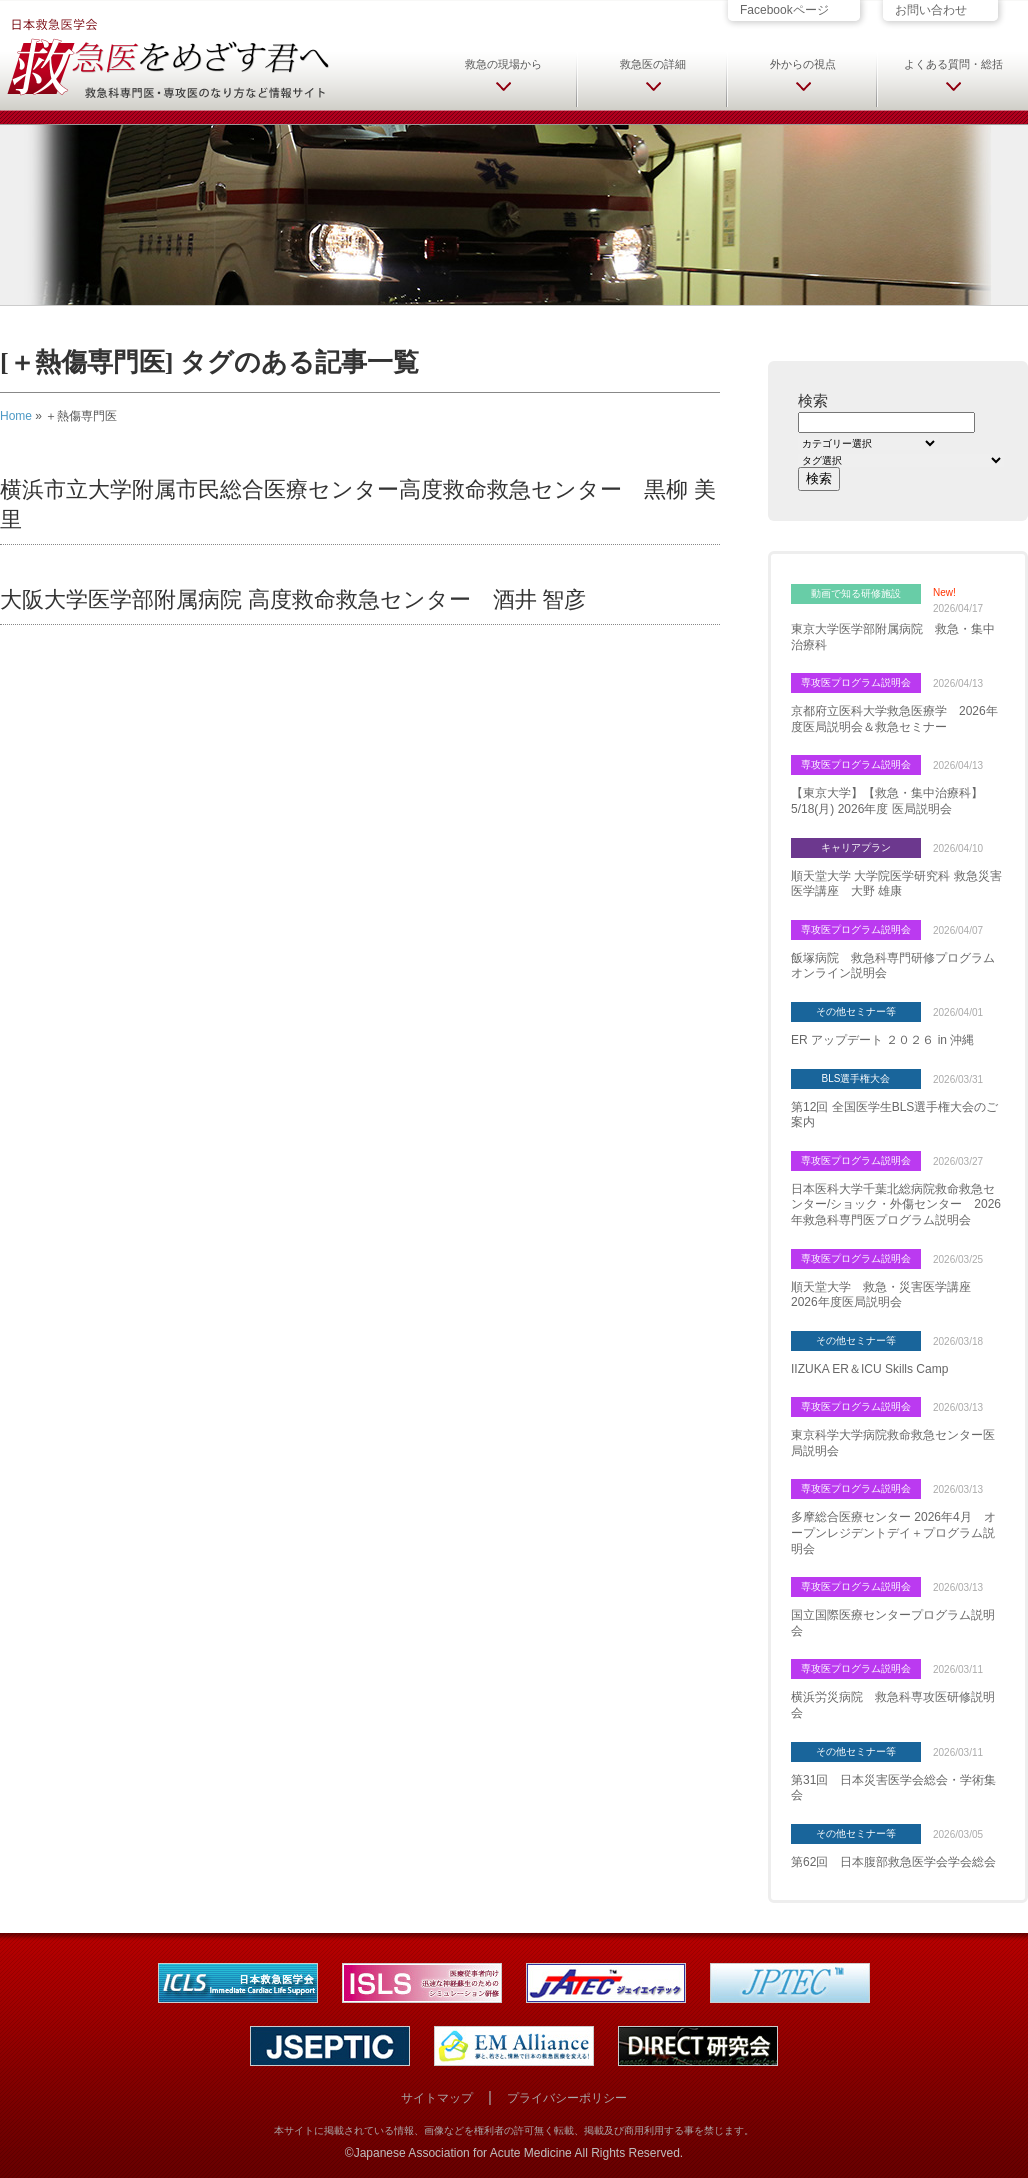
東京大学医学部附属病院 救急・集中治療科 (893, 637)
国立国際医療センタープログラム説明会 (893, 1623)
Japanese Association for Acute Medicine (463, 2153)
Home (16, 416)
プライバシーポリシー (567, 2098)
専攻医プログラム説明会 (856, 682)
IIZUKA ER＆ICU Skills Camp (869, 1369)
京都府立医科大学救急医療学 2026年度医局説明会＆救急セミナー (894, 719)
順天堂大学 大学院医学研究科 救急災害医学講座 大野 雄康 (896, 884)
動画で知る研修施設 (856, 593)
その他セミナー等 (856, 1011)
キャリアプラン (856, 847)
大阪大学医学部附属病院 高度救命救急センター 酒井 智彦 (293, 599)
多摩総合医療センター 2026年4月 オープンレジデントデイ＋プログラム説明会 (893, 1532)
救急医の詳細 (653, 64)
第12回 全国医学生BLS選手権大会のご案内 (894, 1115)
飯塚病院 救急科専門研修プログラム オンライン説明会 (898, 966)
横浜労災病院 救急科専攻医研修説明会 (893, 1705)
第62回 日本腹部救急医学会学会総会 (893, 1862)
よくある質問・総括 (953, 64)
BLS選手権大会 (856, 1078)
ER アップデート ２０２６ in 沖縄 (882, 1040)
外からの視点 (803, 64)
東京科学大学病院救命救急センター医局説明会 (893, 1443)
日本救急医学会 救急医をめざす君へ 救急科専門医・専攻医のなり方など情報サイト (167, 57)
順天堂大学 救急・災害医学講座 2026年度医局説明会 (887, 1295)
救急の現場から (503, 64)
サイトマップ (437, 2098)
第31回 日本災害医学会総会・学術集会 (893, 1788)
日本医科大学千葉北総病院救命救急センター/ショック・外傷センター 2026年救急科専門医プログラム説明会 (896, 1204)
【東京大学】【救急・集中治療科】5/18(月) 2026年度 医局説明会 (887, 801)
